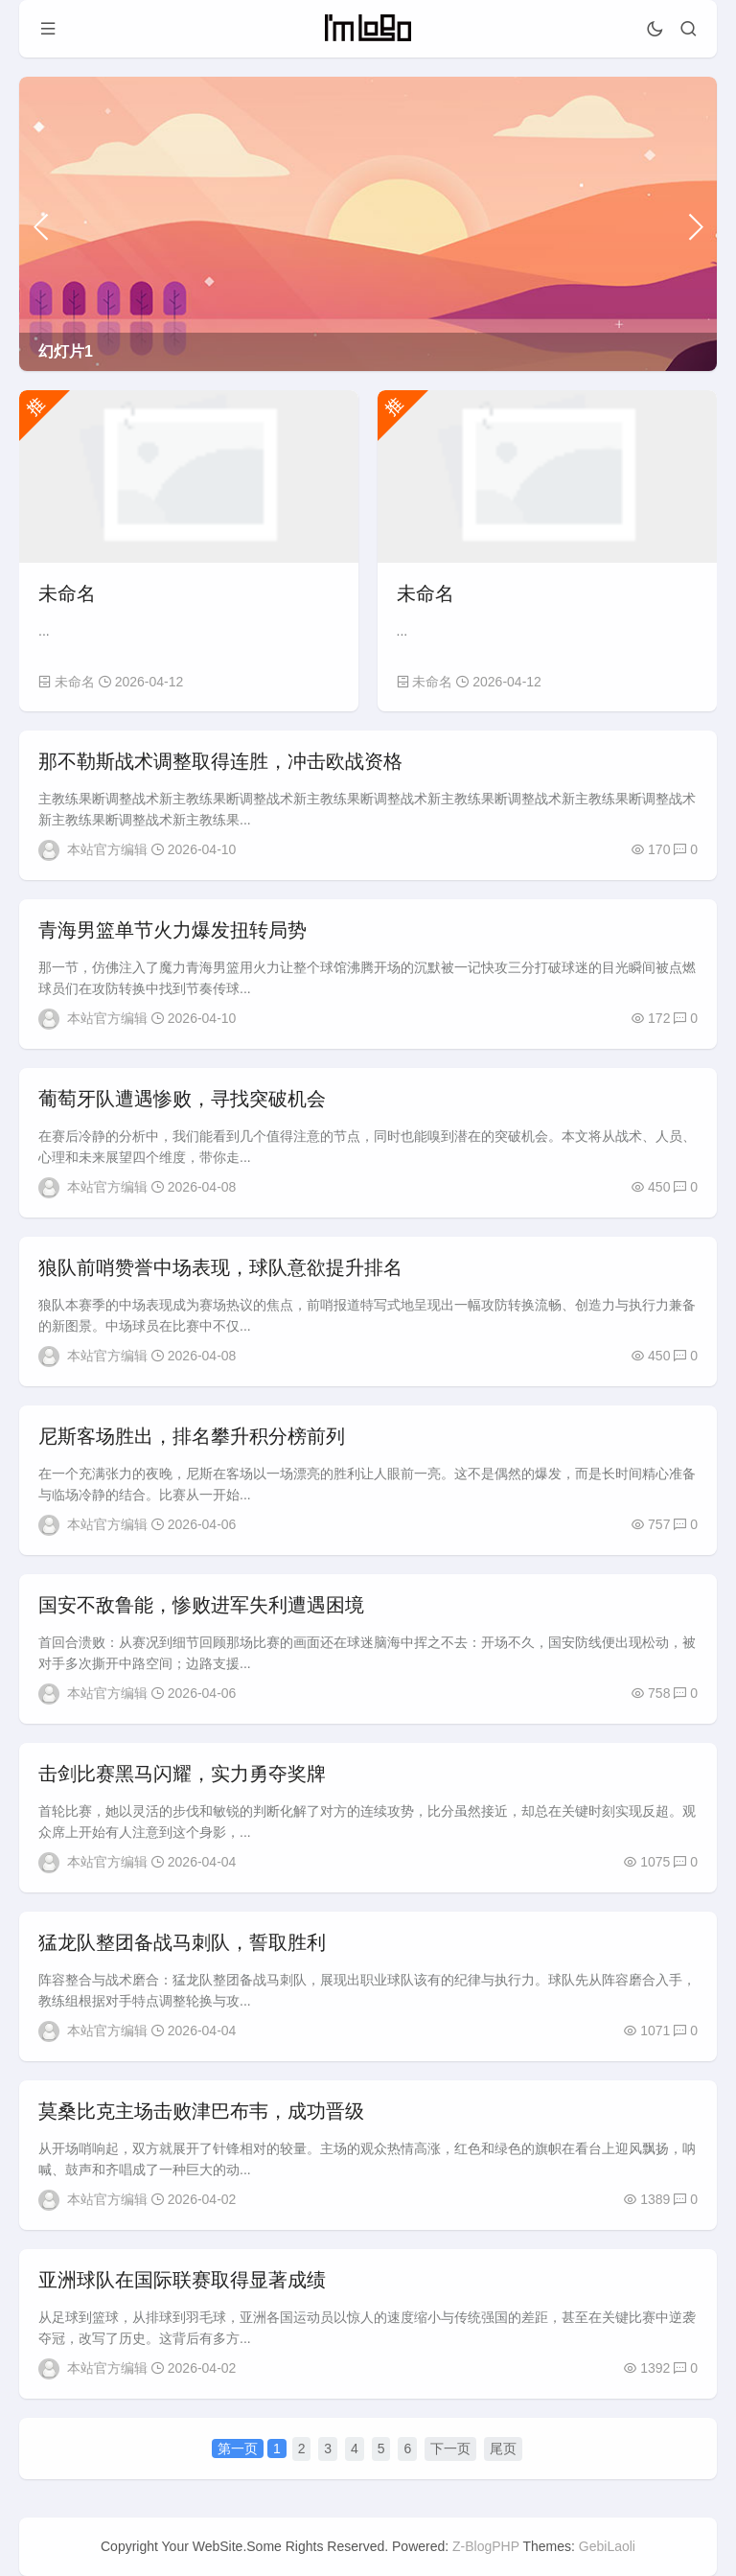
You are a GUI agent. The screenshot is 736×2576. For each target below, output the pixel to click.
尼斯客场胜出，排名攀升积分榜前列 (191, 1436)
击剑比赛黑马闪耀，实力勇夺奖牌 (182, 1773)
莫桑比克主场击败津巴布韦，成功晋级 (201, 2111)
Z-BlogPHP (485, 2546)
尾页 (503, 2448)
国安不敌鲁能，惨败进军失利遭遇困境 (201, 1604)
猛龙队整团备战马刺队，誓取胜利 (182, 1942)
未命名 (67, 593)
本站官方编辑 (107, 849)
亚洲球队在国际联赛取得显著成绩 (182, 2279)
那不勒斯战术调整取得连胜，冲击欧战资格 (220, 761)
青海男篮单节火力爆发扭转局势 (172, 929)
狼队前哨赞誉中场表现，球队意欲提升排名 (220, 1267)
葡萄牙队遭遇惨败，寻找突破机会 (182, 1098)
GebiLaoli (607, 2546)
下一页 (450, 2448)
